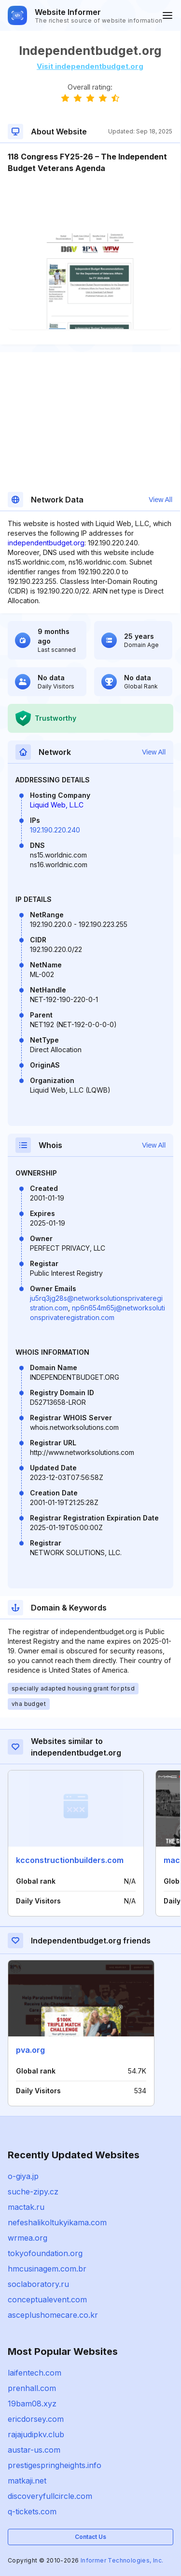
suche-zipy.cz (33, 2191)
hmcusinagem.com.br (47, 2268)
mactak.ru (26, 2207)
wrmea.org (27, 2238)
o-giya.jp (23, 2176)
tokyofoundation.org (45, 2253)
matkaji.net (27, 2480)
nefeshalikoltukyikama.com (57, 2222)
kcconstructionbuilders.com (70, 1860)
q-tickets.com (32, 2511)
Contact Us (90, 2536)
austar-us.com (34, 2450)
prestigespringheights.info (54, 2465)
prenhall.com (32, 2388)
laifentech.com (34, 2373)
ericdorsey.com (36, 2419)
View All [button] (160, 499)
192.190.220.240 (55, 830)
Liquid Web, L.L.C (57, 805)
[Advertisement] (90, 203)
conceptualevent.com (47, 2299)
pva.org (30, 2050)
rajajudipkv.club (36, 2434)
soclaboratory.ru (38, 2284)
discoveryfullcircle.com (50, 2496)
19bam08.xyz (32, 2403)
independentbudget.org (46, 543)
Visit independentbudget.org (90, 66)
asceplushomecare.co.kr (53, 2315)
